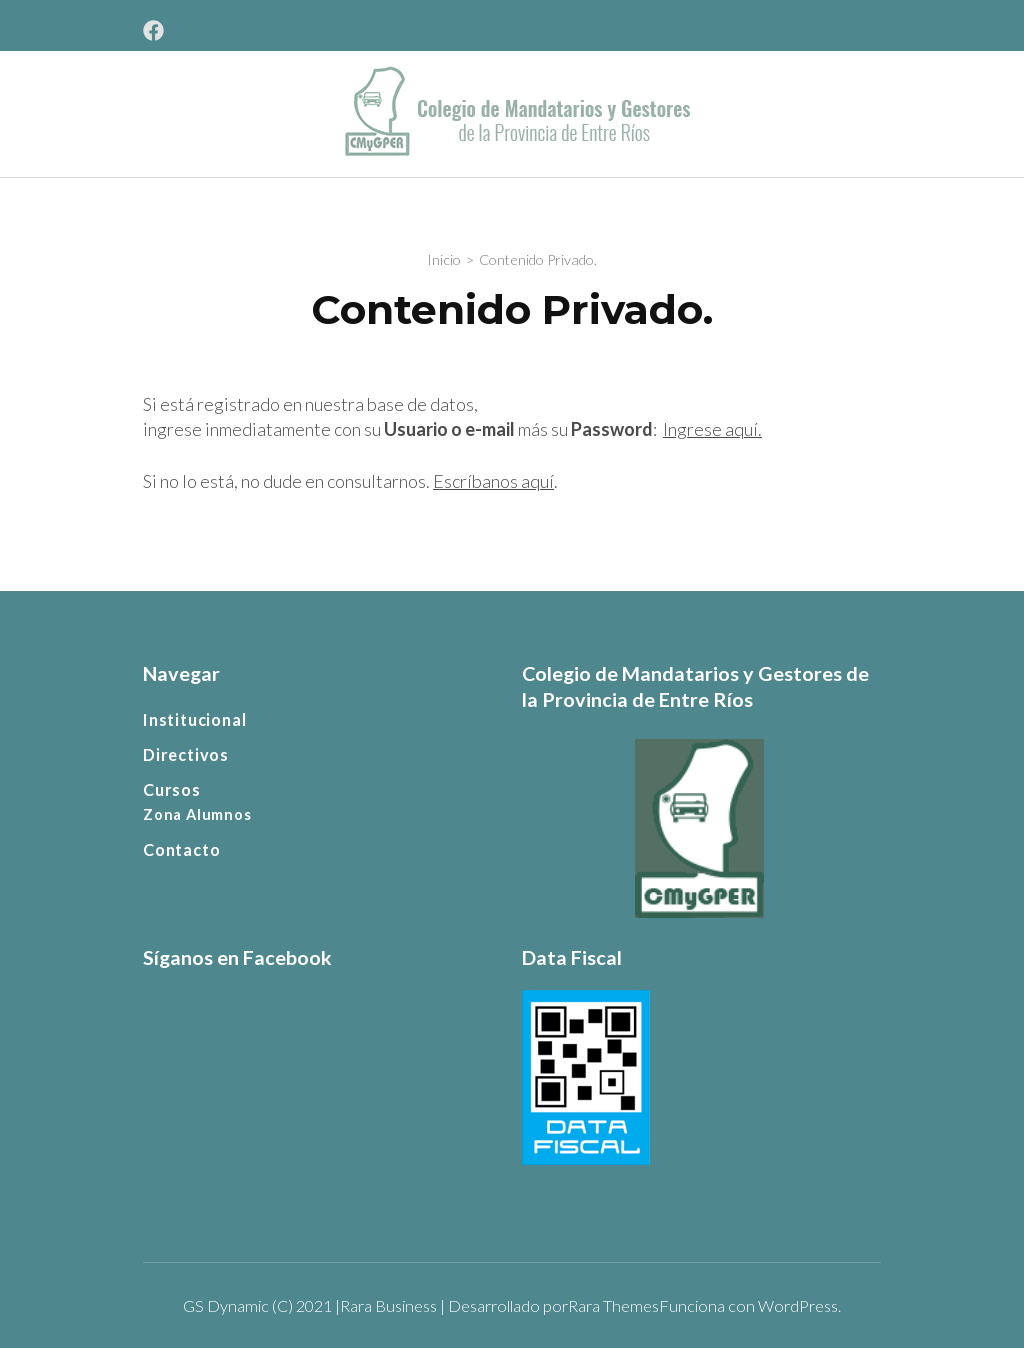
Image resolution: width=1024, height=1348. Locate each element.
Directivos (186, 754)
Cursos (172, 789)
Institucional (194, 719)
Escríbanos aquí (493, 481)
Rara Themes (613, 1305)
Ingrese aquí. (712, 429)
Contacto (181, 849)
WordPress (798, 1305)
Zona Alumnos (197, 814)
